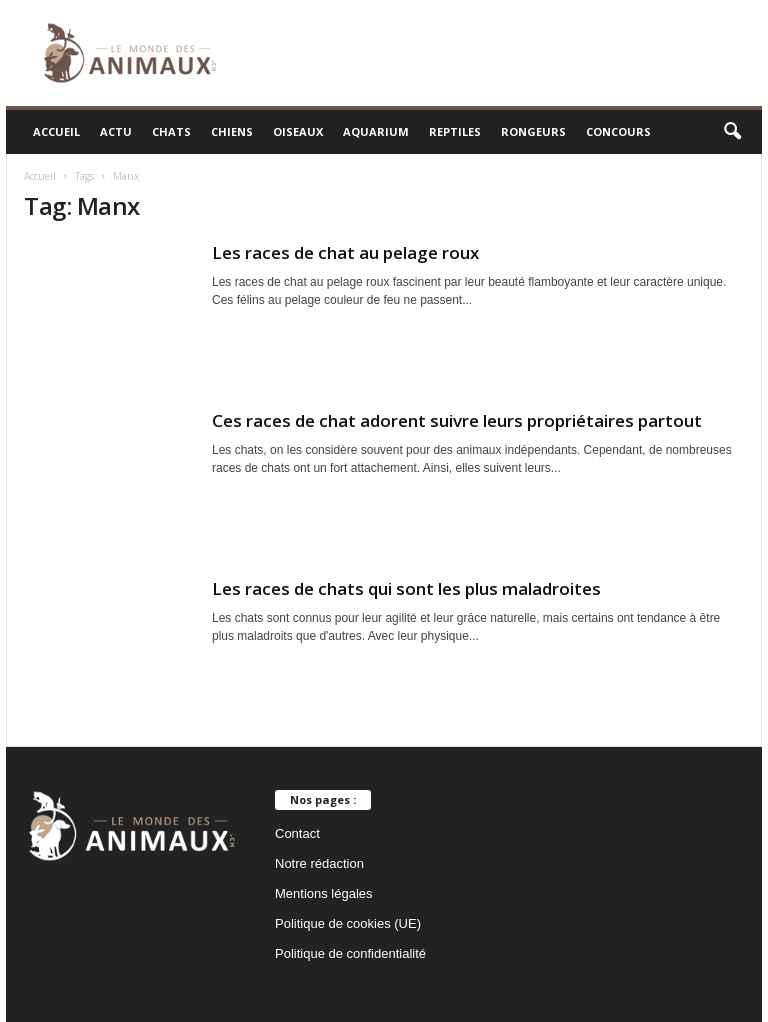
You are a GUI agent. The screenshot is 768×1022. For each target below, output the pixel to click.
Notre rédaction (319, 863)
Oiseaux (298, 131)
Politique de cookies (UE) (348, 923)
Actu (116, 131)
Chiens (232, 131)
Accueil (56, 131)
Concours (618, 131)
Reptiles (455, 131)
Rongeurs (533, 131)
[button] (732, 132)
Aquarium (376, 131)
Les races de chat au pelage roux (345, 252)
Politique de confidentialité (350, 953)
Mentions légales (324, 893)
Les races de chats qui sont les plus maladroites (406, 588)
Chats (171, 131)
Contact (297, 833)
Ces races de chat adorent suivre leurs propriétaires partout (457, 420)
